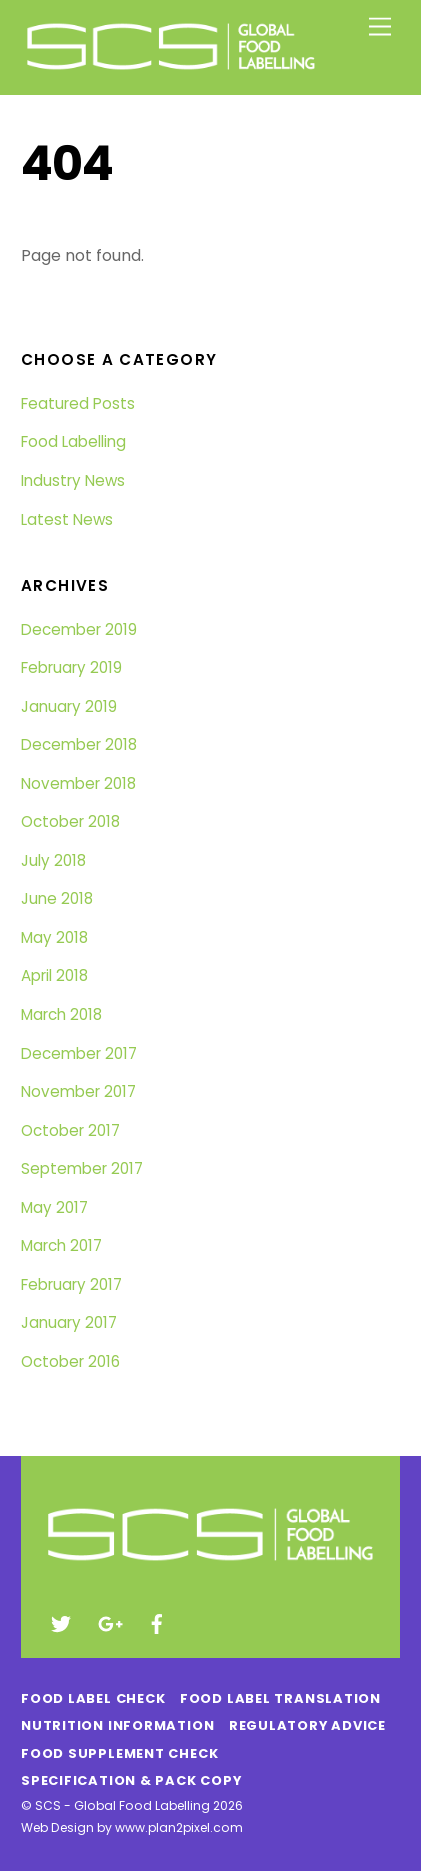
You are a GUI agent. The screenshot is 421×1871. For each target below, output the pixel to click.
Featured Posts (78, 403)
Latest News (67, 519)
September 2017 (82, 1168)
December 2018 (79, 744)
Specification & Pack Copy (131, 1780)
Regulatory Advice (307, 1725)
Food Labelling (73, 441)
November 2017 (78, 1091)
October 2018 (70, 821)
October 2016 (70, 1361)
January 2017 (69, 1322)
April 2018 (54, 975)
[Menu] (380, 27)
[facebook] (157, 1622)
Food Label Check (93, 1698)
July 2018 (53, 860)
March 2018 (61, 1014)
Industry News (73, 480)
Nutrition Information (117, 1725)
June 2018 (57, 898)
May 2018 (54, 937)
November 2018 (78, 783)
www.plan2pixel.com (179, 1827)
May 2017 (54, 1207)
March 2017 (61, 1245)
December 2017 (79, 1053)
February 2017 (71, 1284)
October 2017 (70, 1130)
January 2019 (69, 706)
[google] (109, 1622)
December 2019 (79, 629)
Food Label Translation (280, 1698)
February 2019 (71, 667)
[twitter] (61, 1622)
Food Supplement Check (119, 1753)
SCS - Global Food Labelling (122, 1805)
